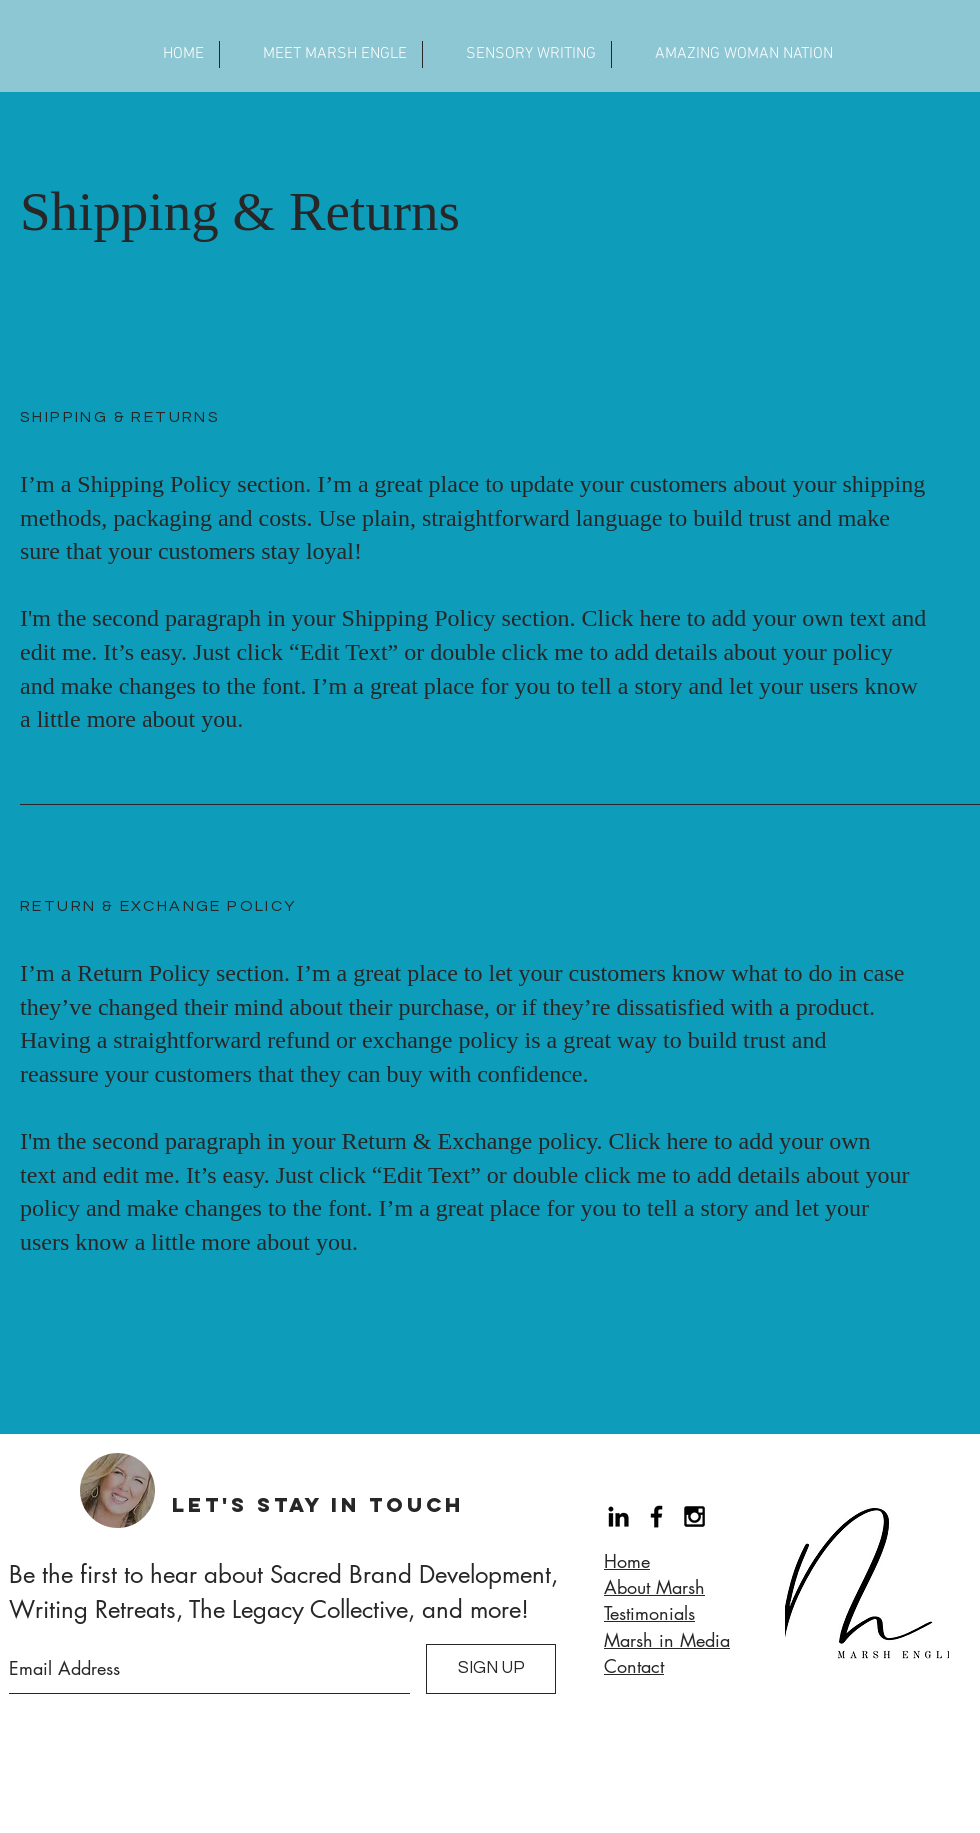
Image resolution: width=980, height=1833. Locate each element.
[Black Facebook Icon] (656, 1516)
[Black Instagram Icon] (694, 1516)
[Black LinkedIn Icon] (618, 1516)
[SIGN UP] (491, 1669)
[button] (320, 54)
